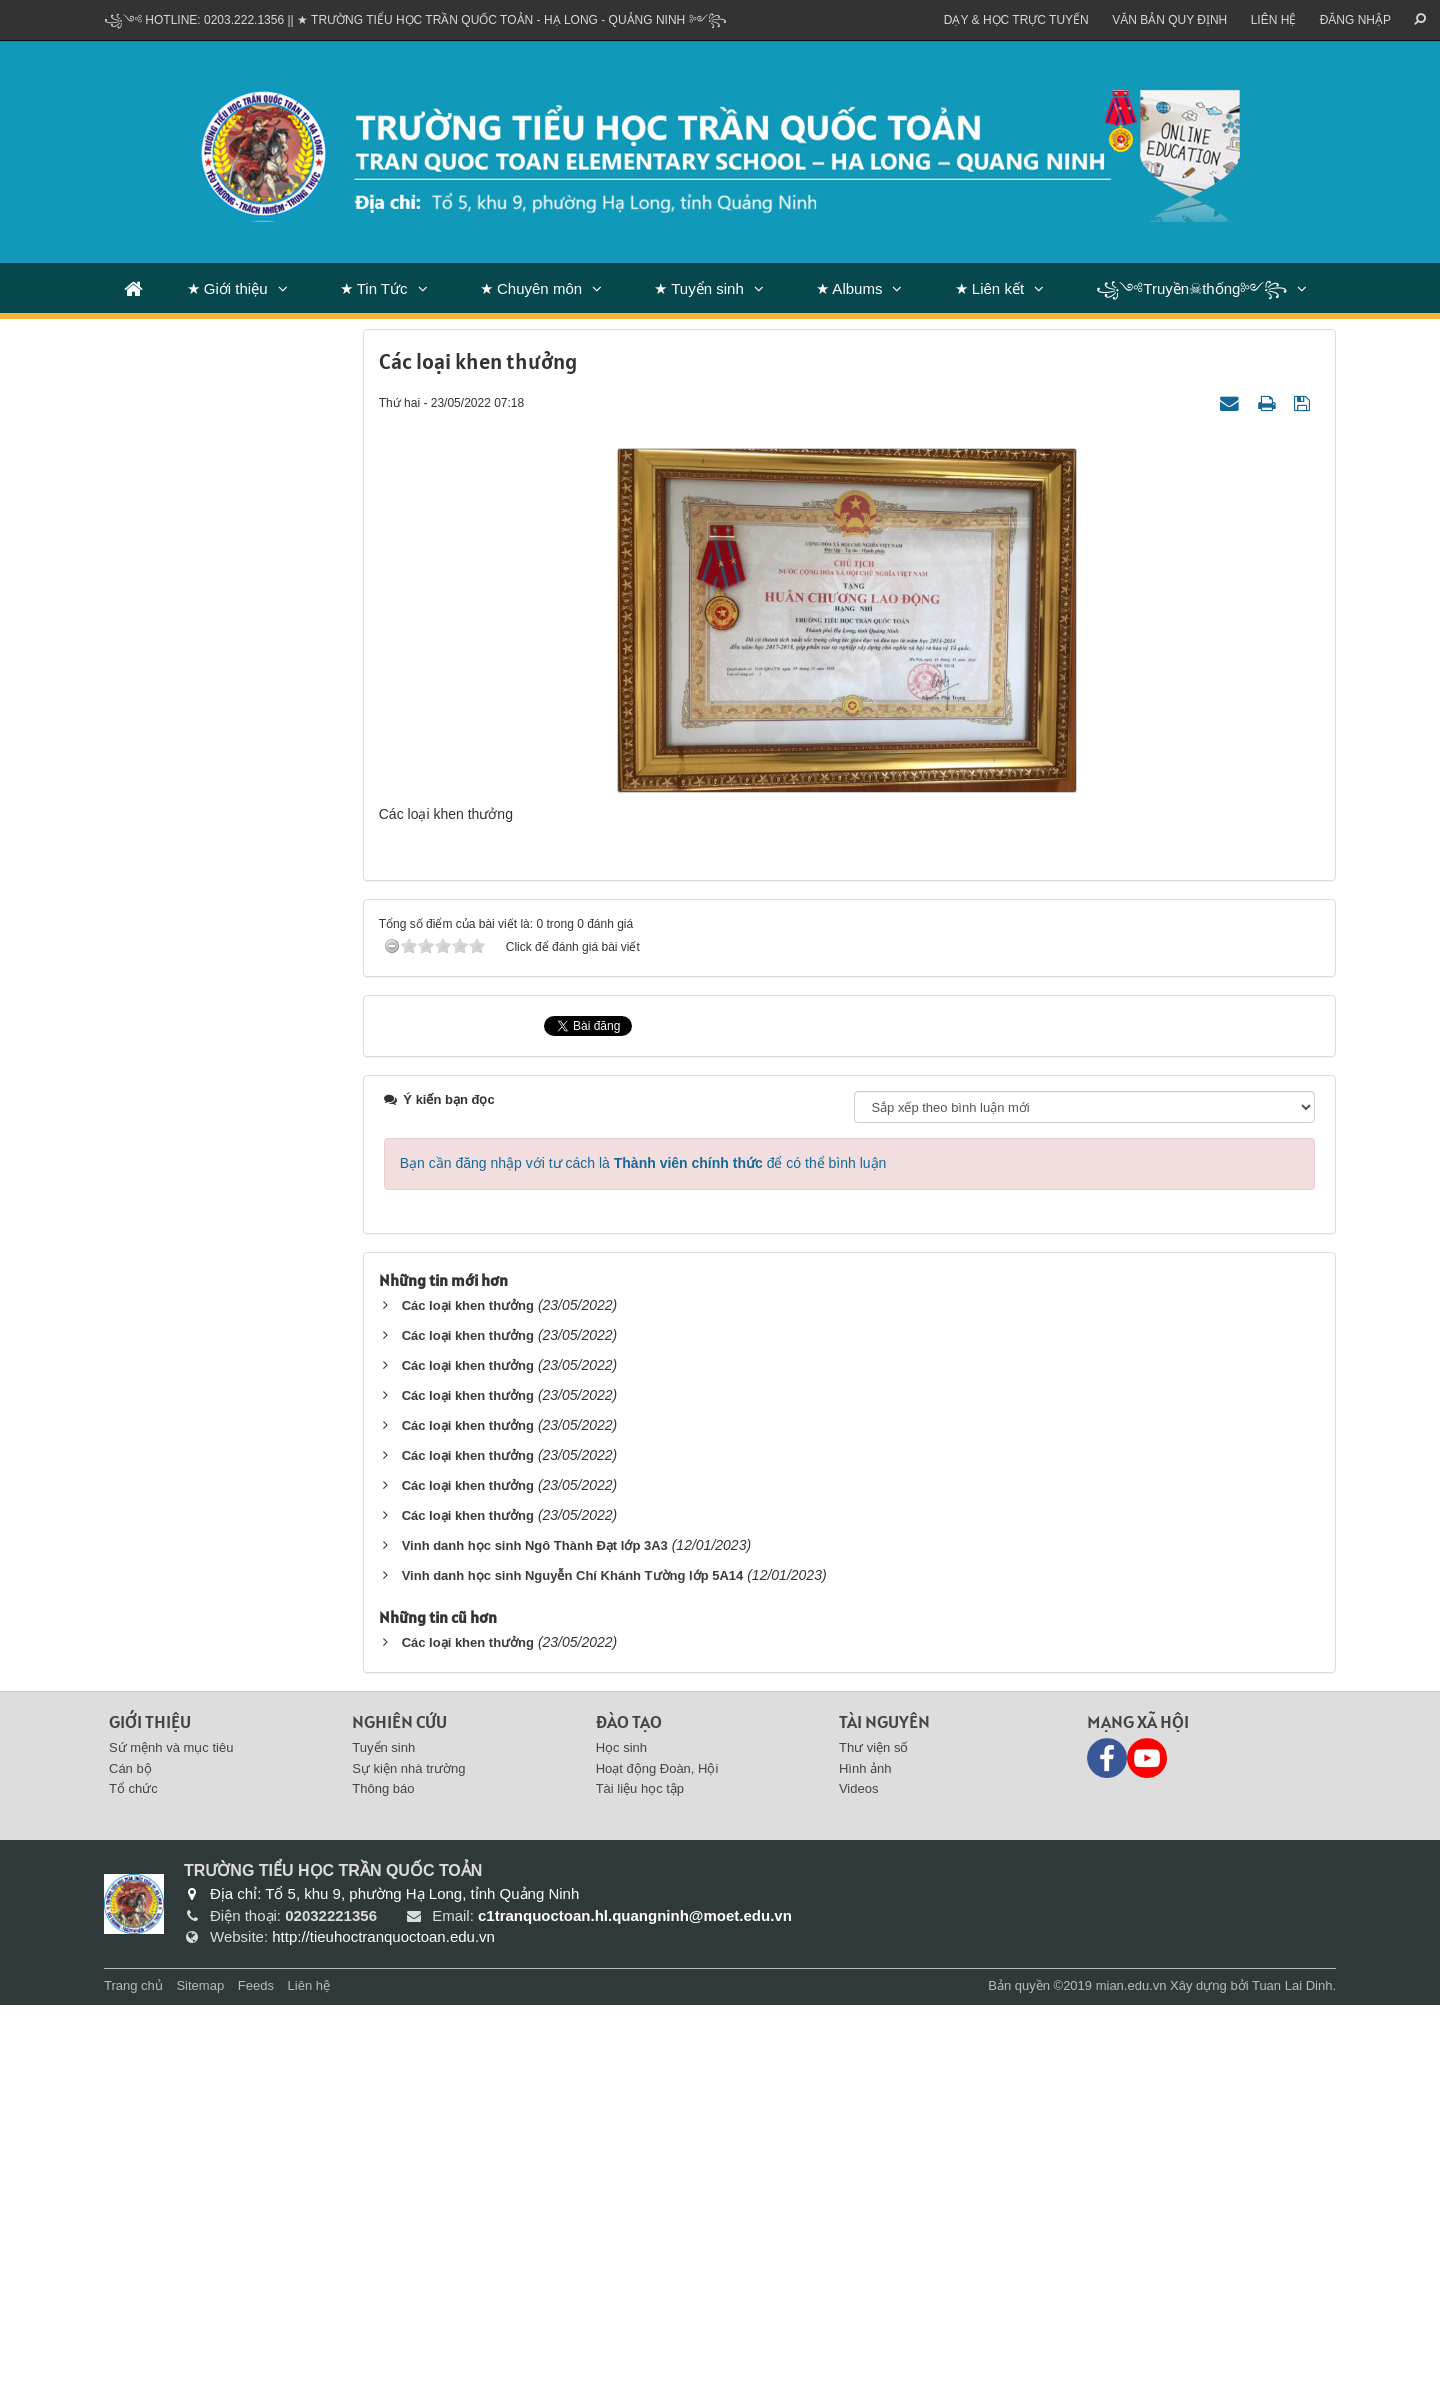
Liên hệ (1274, 20)
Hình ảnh (865, 2155)
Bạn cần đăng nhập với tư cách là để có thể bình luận (643, 1550)
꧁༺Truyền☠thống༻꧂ (1191, 288)
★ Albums (849, 288)
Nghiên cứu (399, 2108)
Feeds (256, 2372)
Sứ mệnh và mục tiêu (171, 2134)
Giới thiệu (150, 2108)
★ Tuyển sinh (698, 288)
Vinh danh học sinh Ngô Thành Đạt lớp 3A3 (535, 1932)
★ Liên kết (989, 288)
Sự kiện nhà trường (408, 2155)
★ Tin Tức (374, 288)
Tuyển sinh (383, 2134)
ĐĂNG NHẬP (1355, 20)
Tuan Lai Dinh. (1294, 2372)
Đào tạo (629, 2108)
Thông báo (383, 2176)
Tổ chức (133, 2176)
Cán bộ (130, 2155)
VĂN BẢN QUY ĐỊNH (1169, 20)
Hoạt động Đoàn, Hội (657, 2155)
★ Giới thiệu (227, 288)
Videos (859, 2176)
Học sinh (621, 2134)
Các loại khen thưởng (468, 1692)
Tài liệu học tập (640, 2176)
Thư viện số (874, 2134)
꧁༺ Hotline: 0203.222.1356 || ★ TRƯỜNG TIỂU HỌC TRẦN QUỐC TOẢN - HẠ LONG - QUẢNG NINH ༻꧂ (415, 20)
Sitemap (200, 2372)
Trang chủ (133, 2372)
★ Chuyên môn (531, 288)
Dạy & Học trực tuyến (1016, 20)
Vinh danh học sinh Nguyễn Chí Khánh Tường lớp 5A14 (573, 1962)
